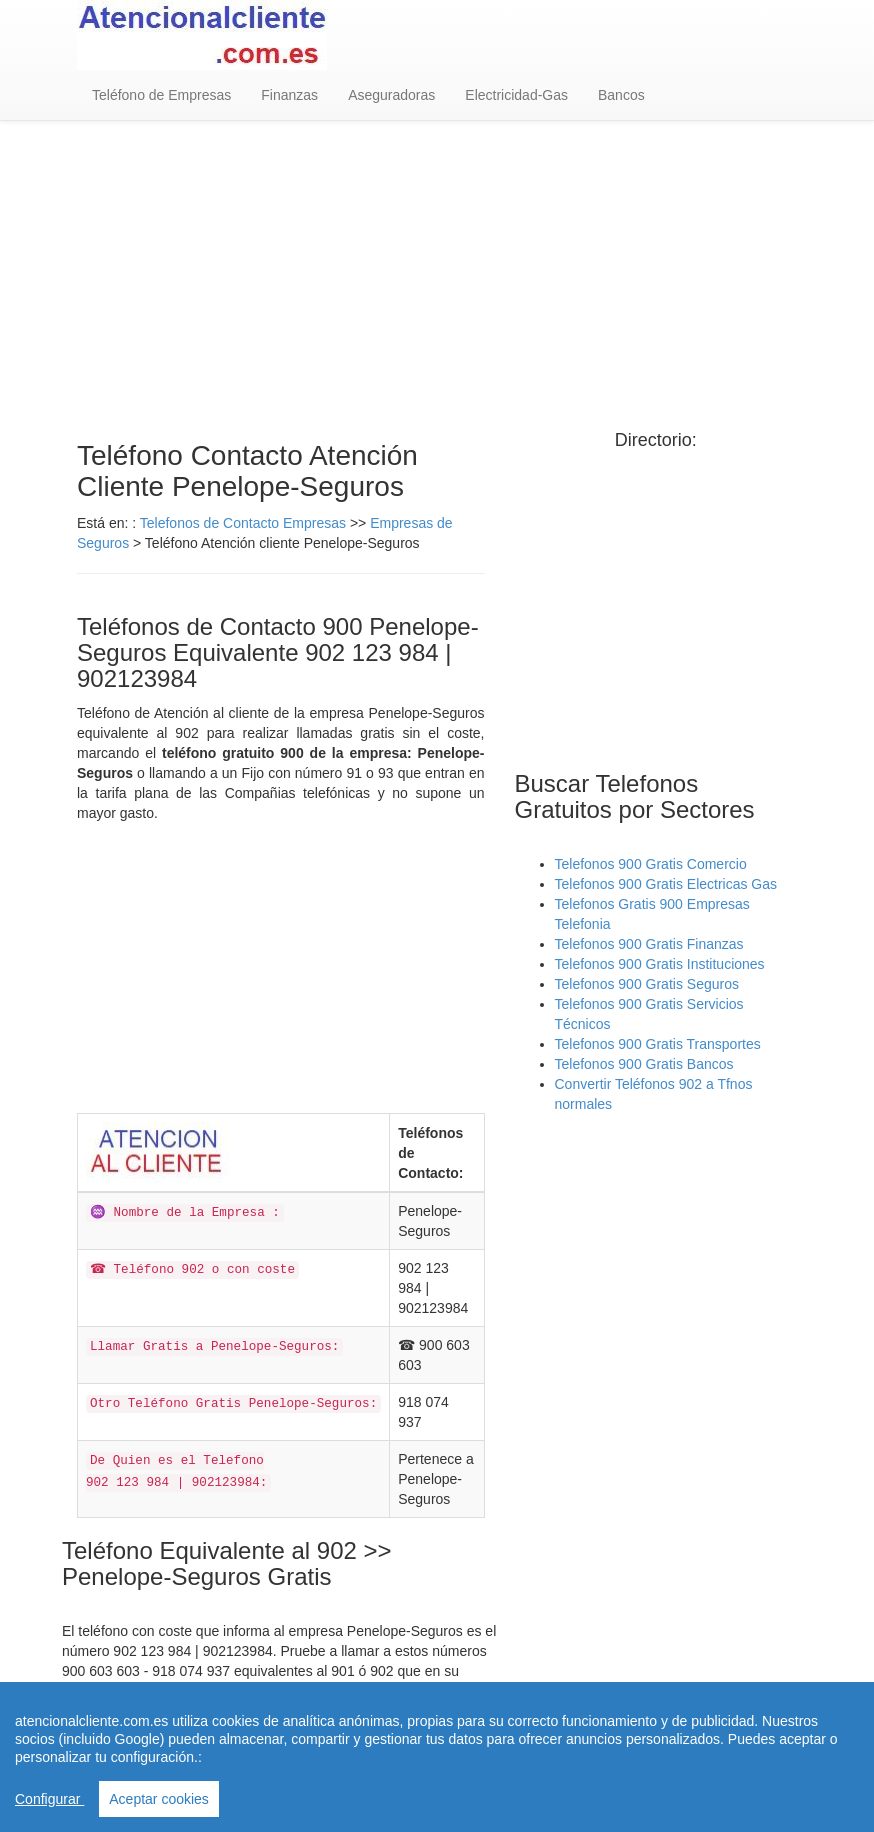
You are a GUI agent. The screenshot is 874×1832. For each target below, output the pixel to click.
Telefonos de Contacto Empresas (245, 523)
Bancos (621, 95)
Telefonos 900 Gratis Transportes (658, 1044)
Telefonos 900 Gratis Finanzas (649, 944)
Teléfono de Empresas (161, 95)
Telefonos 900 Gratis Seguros (647, 984)
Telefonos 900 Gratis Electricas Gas (666, 884)
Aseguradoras (391, 95)
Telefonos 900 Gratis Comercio (651, 864)
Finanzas (289, 95)
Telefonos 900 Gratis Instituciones (660, 964)
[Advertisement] (437, 281)
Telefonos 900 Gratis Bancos (644, 1064)
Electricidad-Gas (516, 95)
